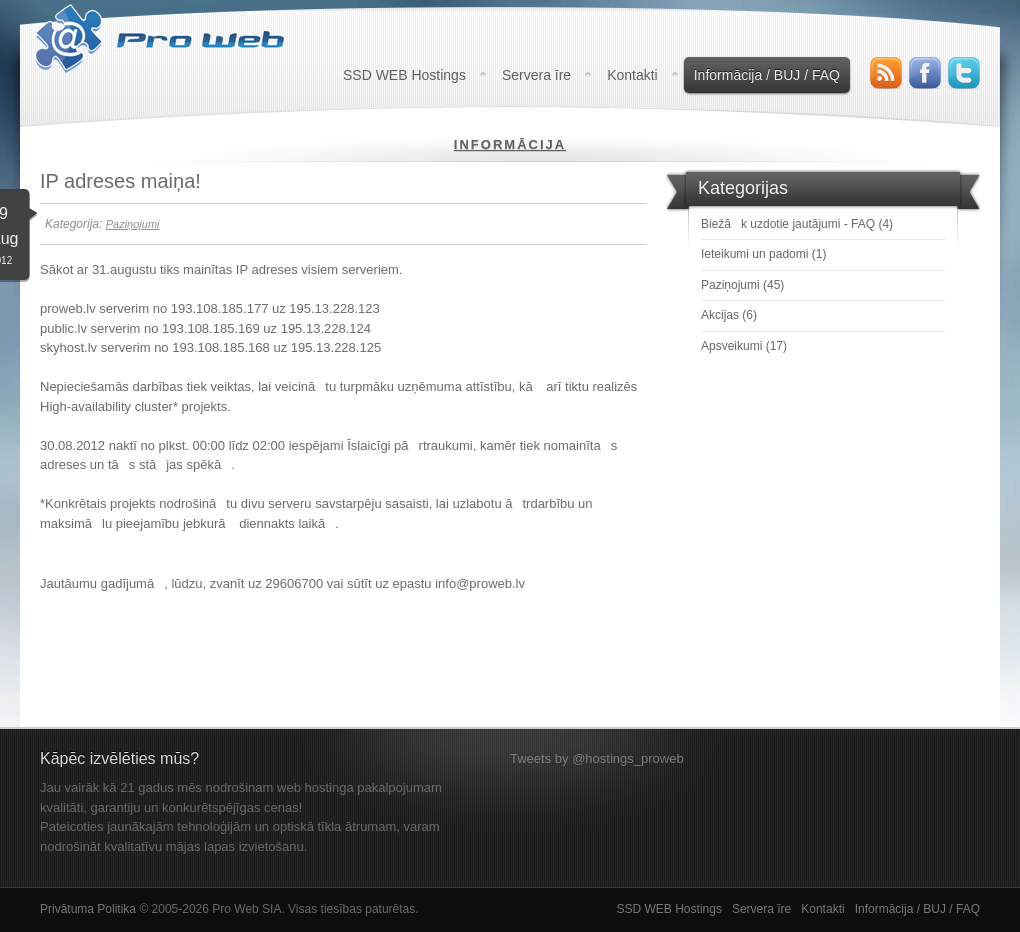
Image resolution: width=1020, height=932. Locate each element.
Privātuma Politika (88, 909)
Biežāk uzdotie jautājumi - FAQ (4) (797, 224)
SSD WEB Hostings (404, 75)
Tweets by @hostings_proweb (597, 758)
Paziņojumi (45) (742, 285)
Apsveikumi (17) (744, 346)
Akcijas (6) (729, 315)
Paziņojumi (133, 224)
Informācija (510, 144)
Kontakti (632, 75)
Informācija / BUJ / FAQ (767, 75)
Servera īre (536, 75)
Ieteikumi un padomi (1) (763, 254)
